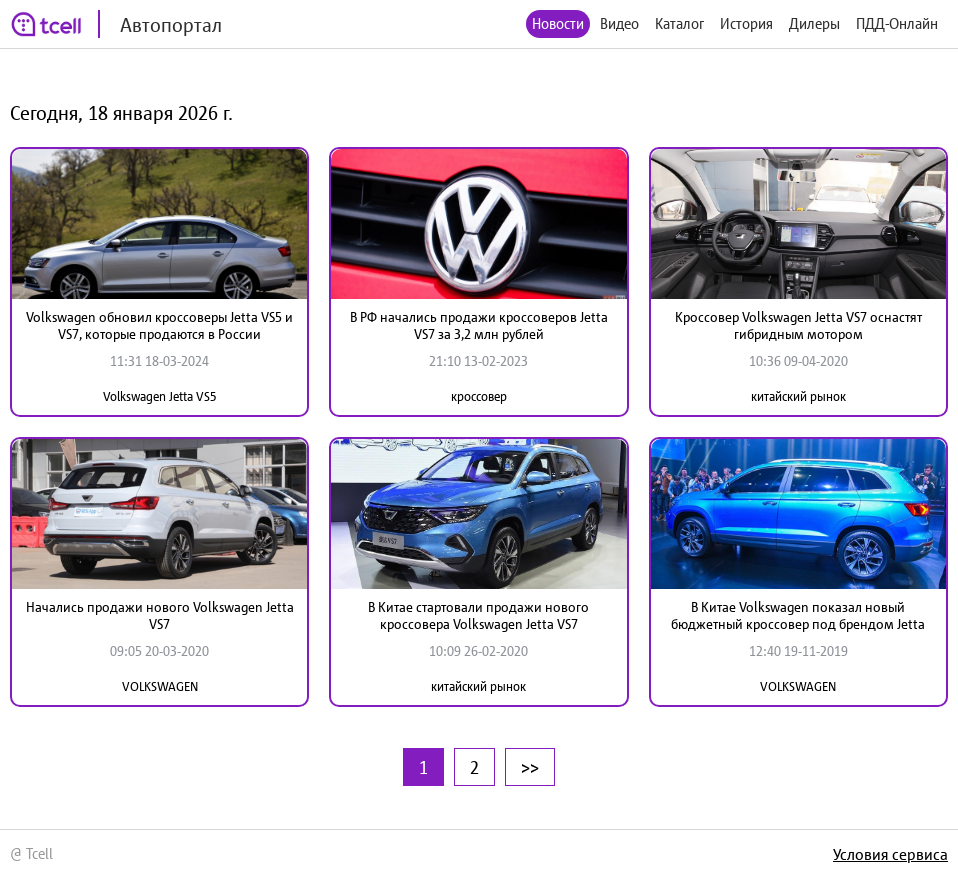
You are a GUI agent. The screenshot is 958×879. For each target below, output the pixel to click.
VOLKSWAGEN (160, 686)
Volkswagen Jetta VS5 (160, 396)
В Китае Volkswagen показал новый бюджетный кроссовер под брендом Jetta (798, 615)
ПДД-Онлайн (897, 23)
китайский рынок (798, 396)
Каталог (679, 23)
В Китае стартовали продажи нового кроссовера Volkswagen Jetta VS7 (478, 615)
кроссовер (479, 396)
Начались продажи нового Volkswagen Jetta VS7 (160, 615)
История (746, 23)
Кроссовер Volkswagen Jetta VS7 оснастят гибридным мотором (798, 325)
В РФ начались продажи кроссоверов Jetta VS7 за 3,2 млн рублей (479, 325)
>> (530, 767)
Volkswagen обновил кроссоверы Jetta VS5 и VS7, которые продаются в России (159, 325)
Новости (558, 23)
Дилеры (814, 23)
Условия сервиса (890, 854)
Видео (619, 23)
